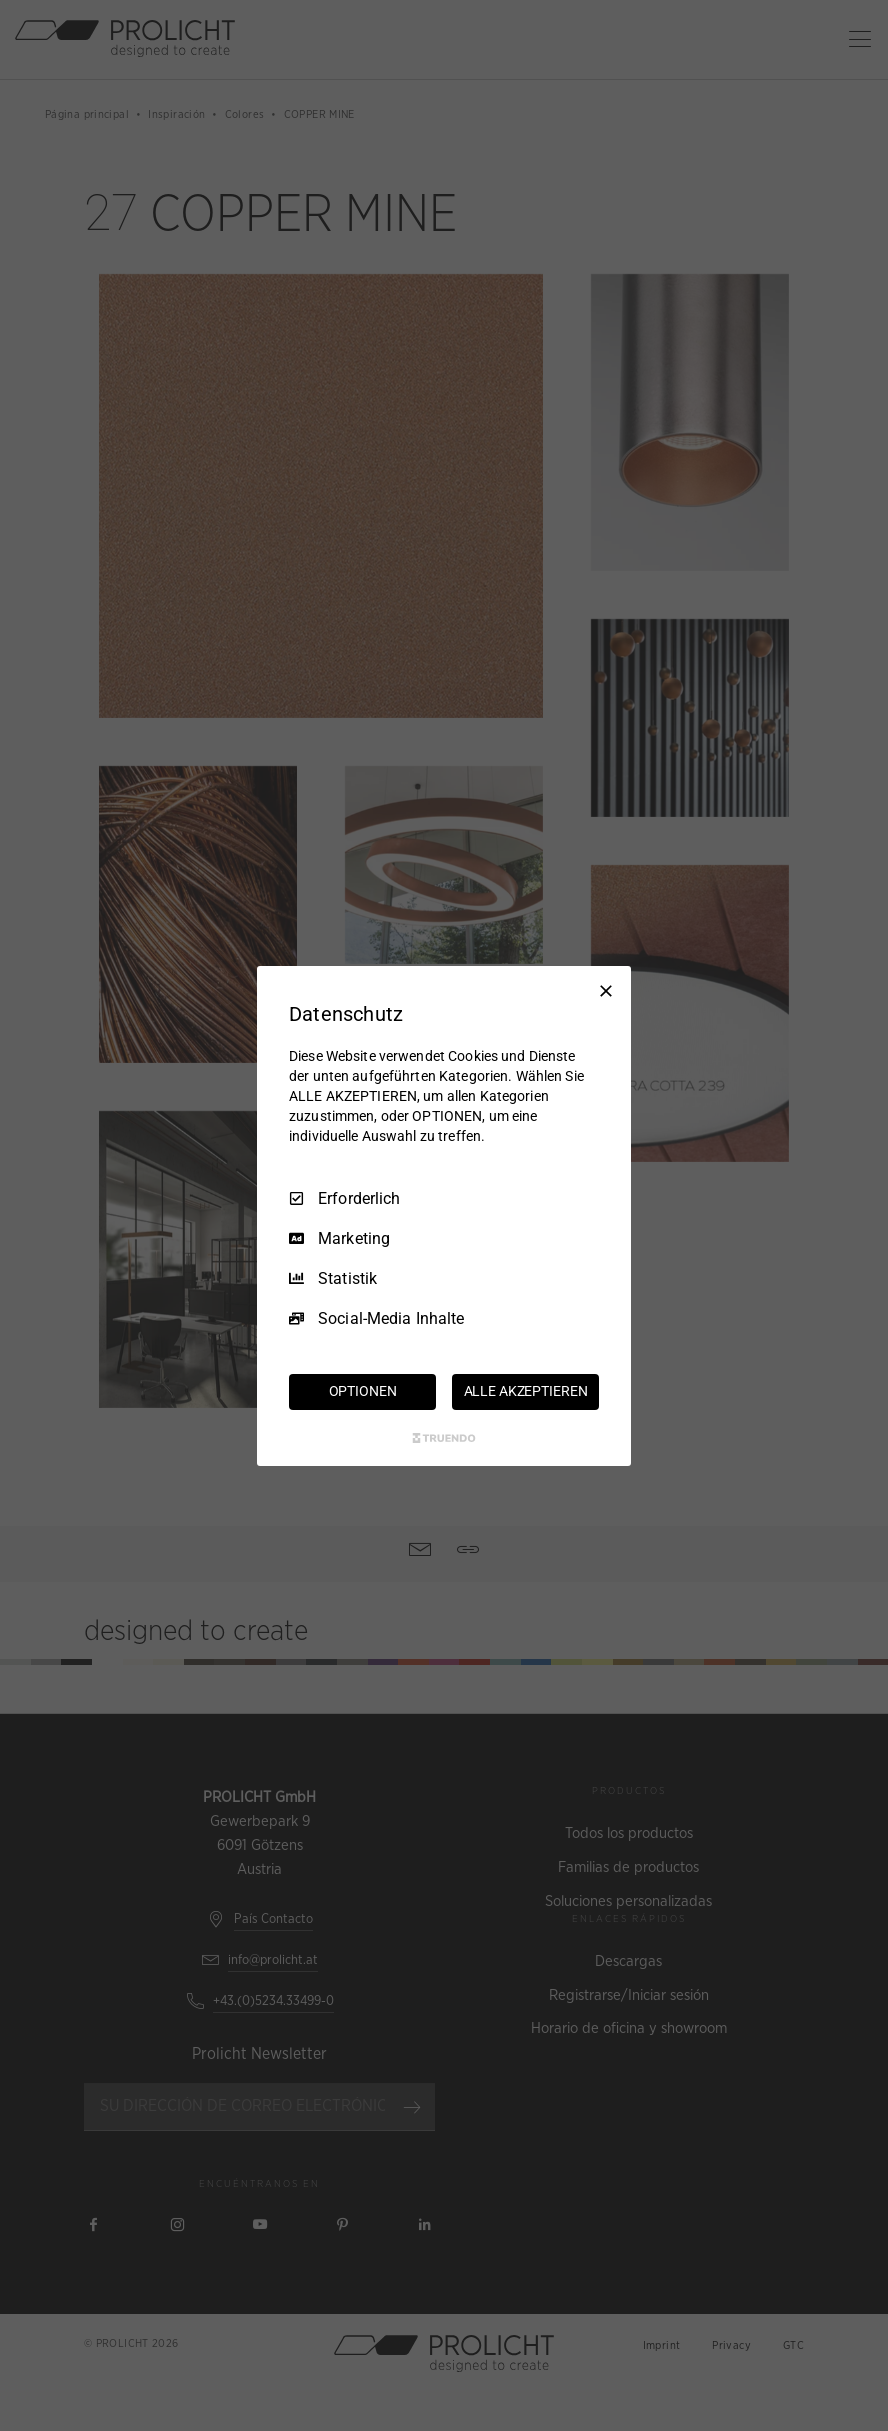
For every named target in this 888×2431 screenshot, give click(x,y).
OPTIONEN (363, 1391)
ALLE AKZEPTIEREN (526, 1391)
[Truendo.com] (444, 1438)
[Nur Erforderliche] (606, 990)
